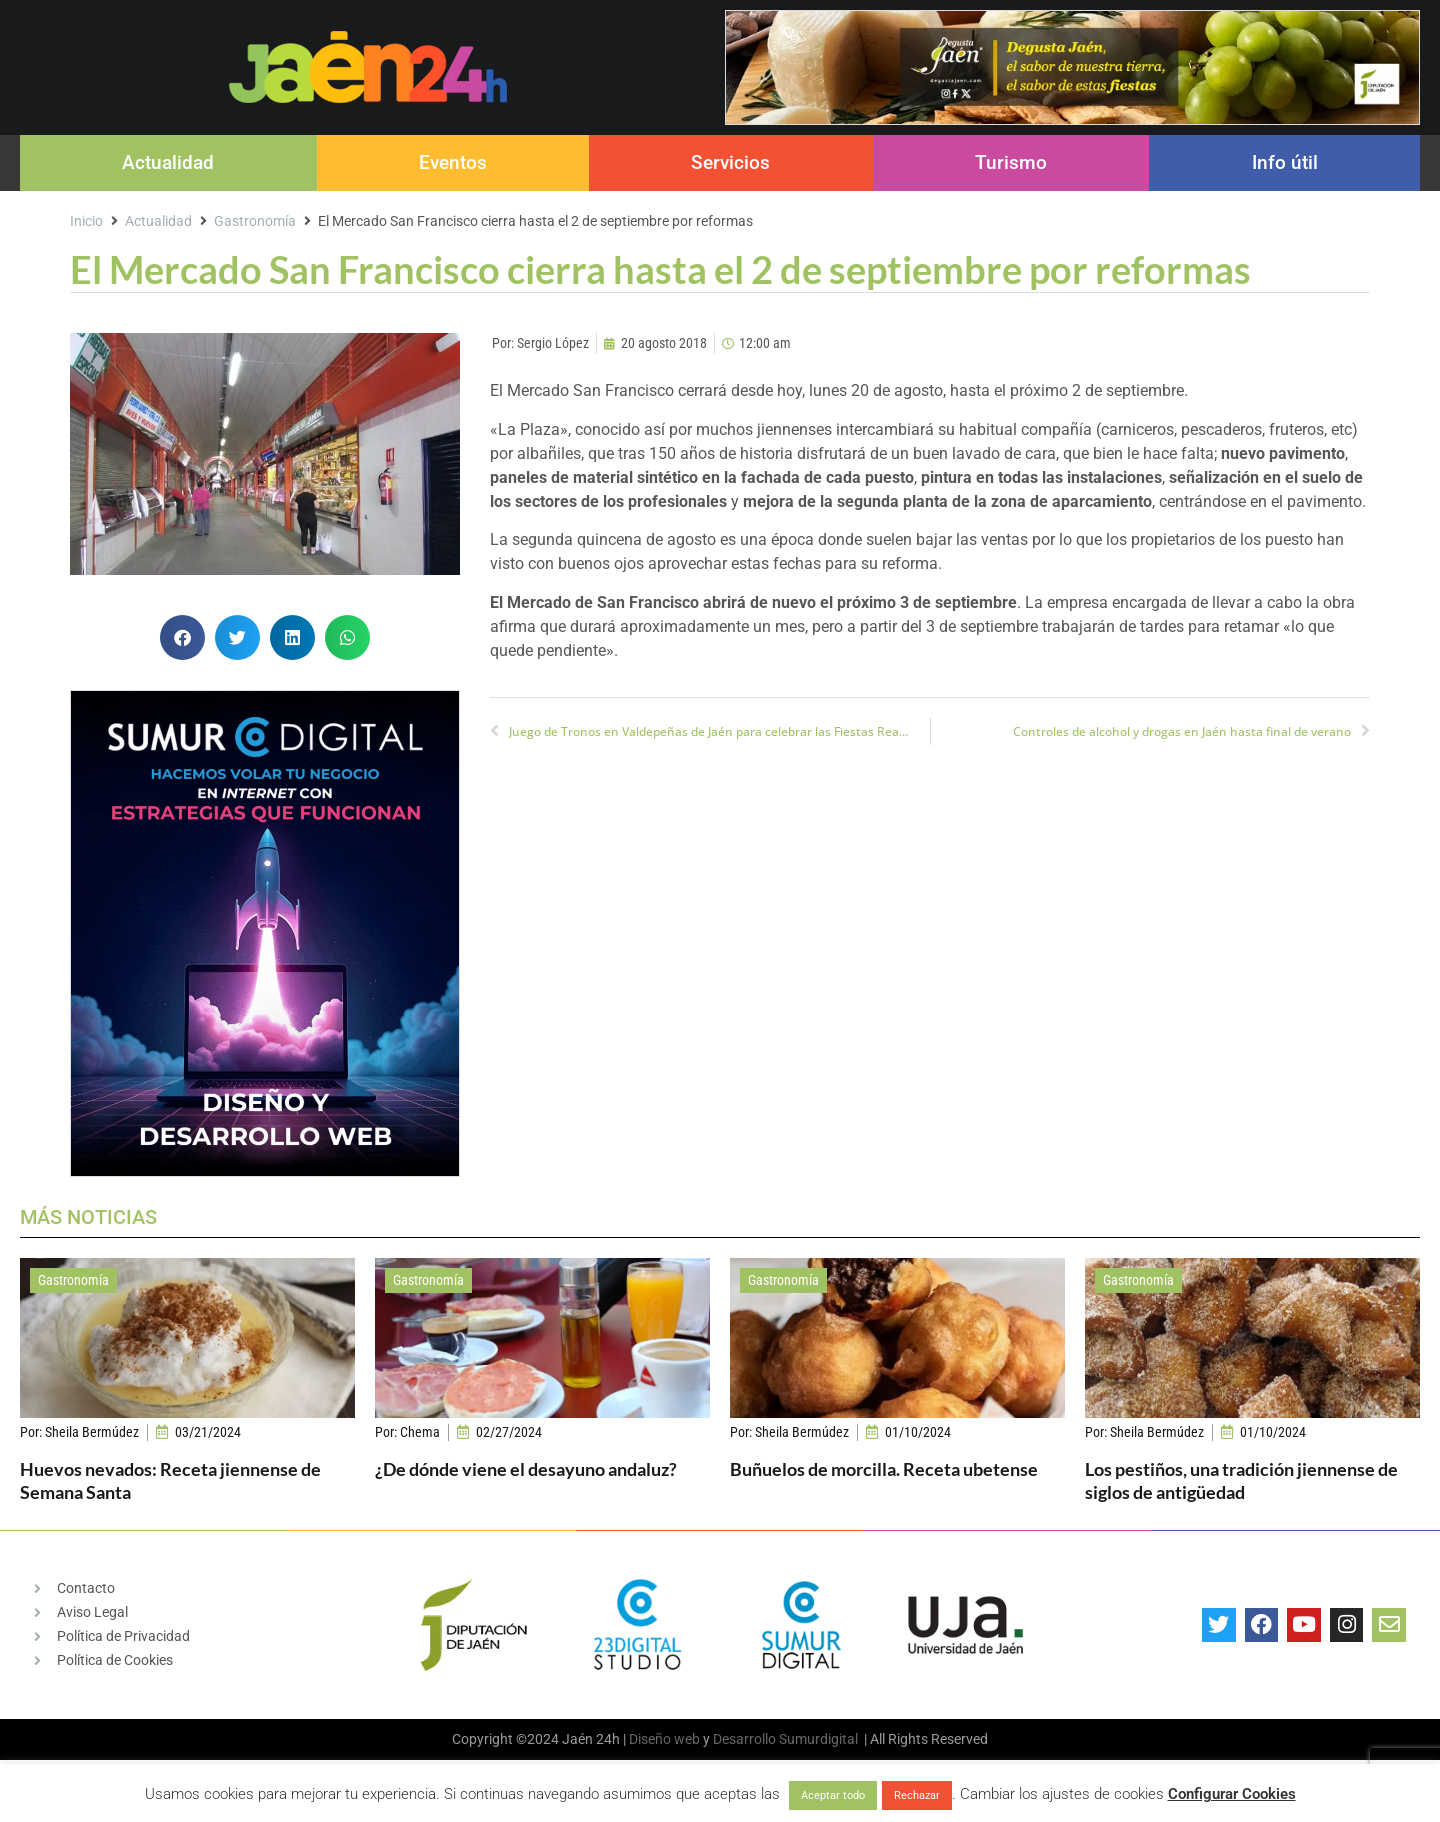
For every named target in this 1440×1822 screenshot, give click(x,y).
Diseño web (664, 1739)
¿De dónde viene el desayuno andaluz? (526, 1469)
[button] (182, 637)
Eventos (453, 162)
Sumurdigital (818, 1739)
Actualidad (168, 162)
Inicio (86, 221)
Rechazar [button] (917, 1795)
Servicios (730, 162)
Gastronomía (255, 221)
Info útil (1285, 162)
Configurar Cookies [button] (1232, 1794)
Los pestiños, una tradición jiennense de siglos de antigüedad (1241, 1480)
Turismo (1011, 162)
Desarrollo (744, 1739)
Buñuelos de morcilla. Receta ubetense (884, 1469)
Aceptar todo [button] (833, 1795)
